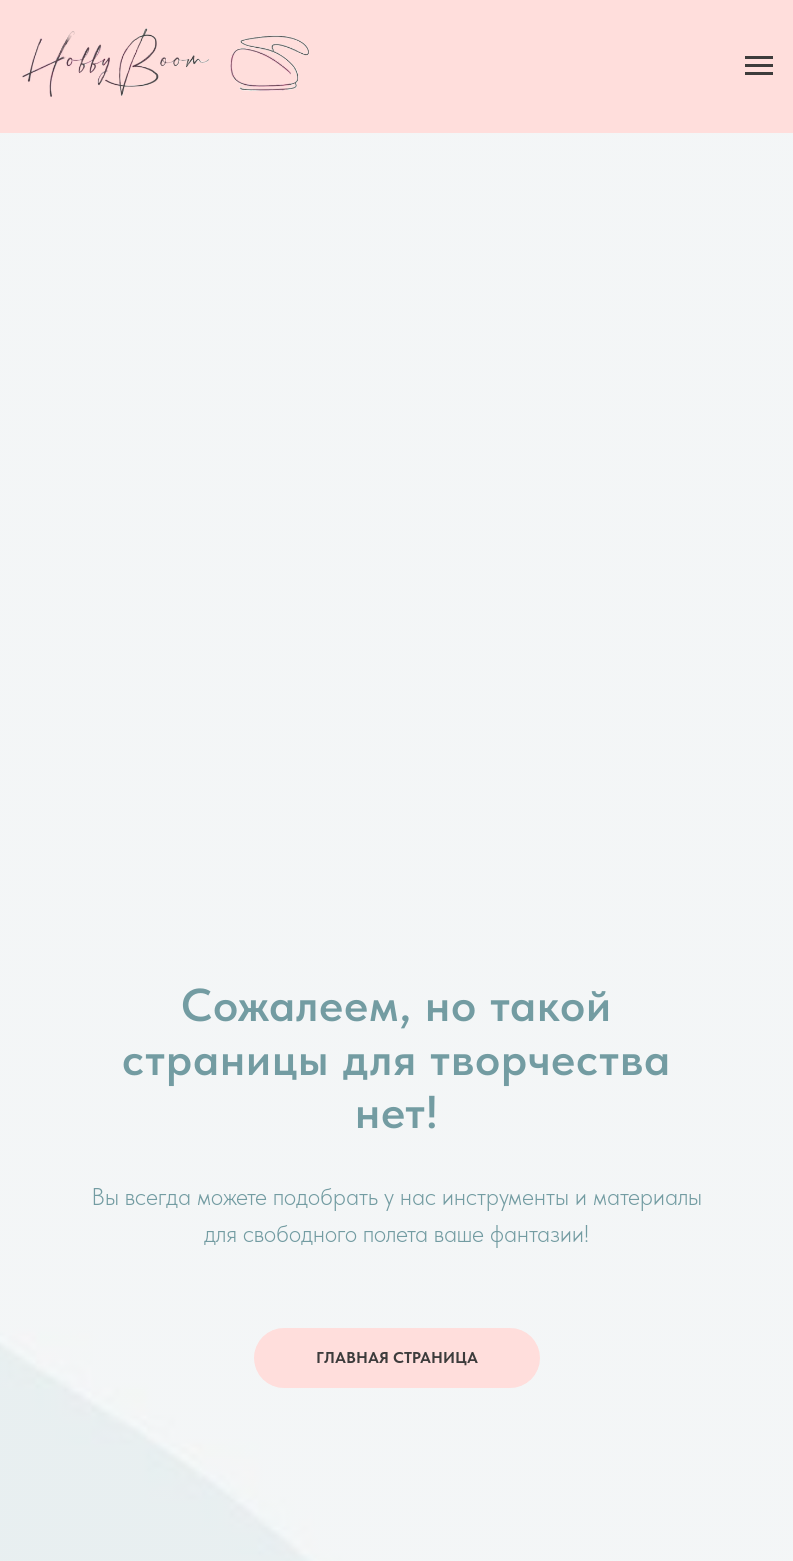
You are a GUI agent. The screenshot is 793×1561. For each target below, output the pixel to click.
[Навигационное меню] (759, 66)
